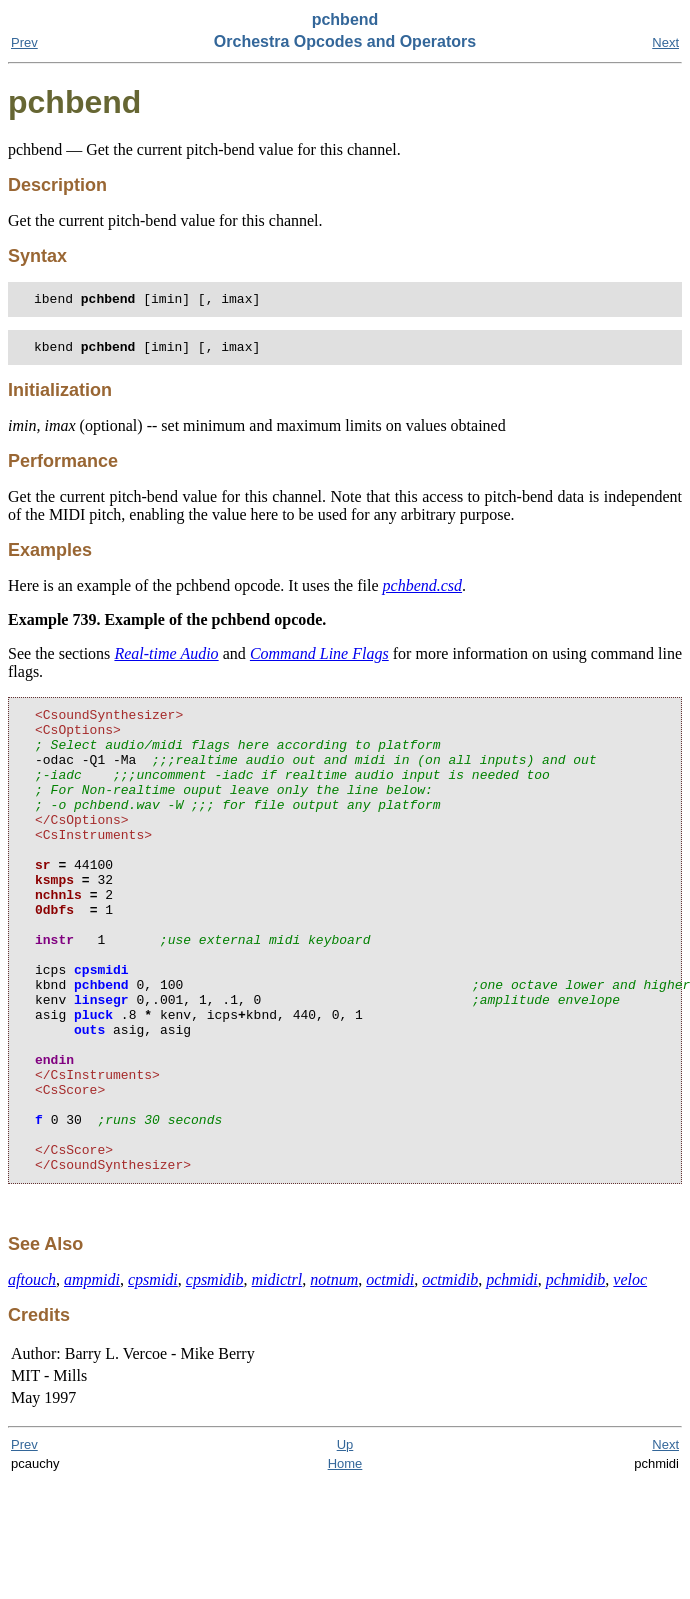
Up (345, 1543)
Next (665, 42)
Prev (24, 42)
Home (345, 1562)
